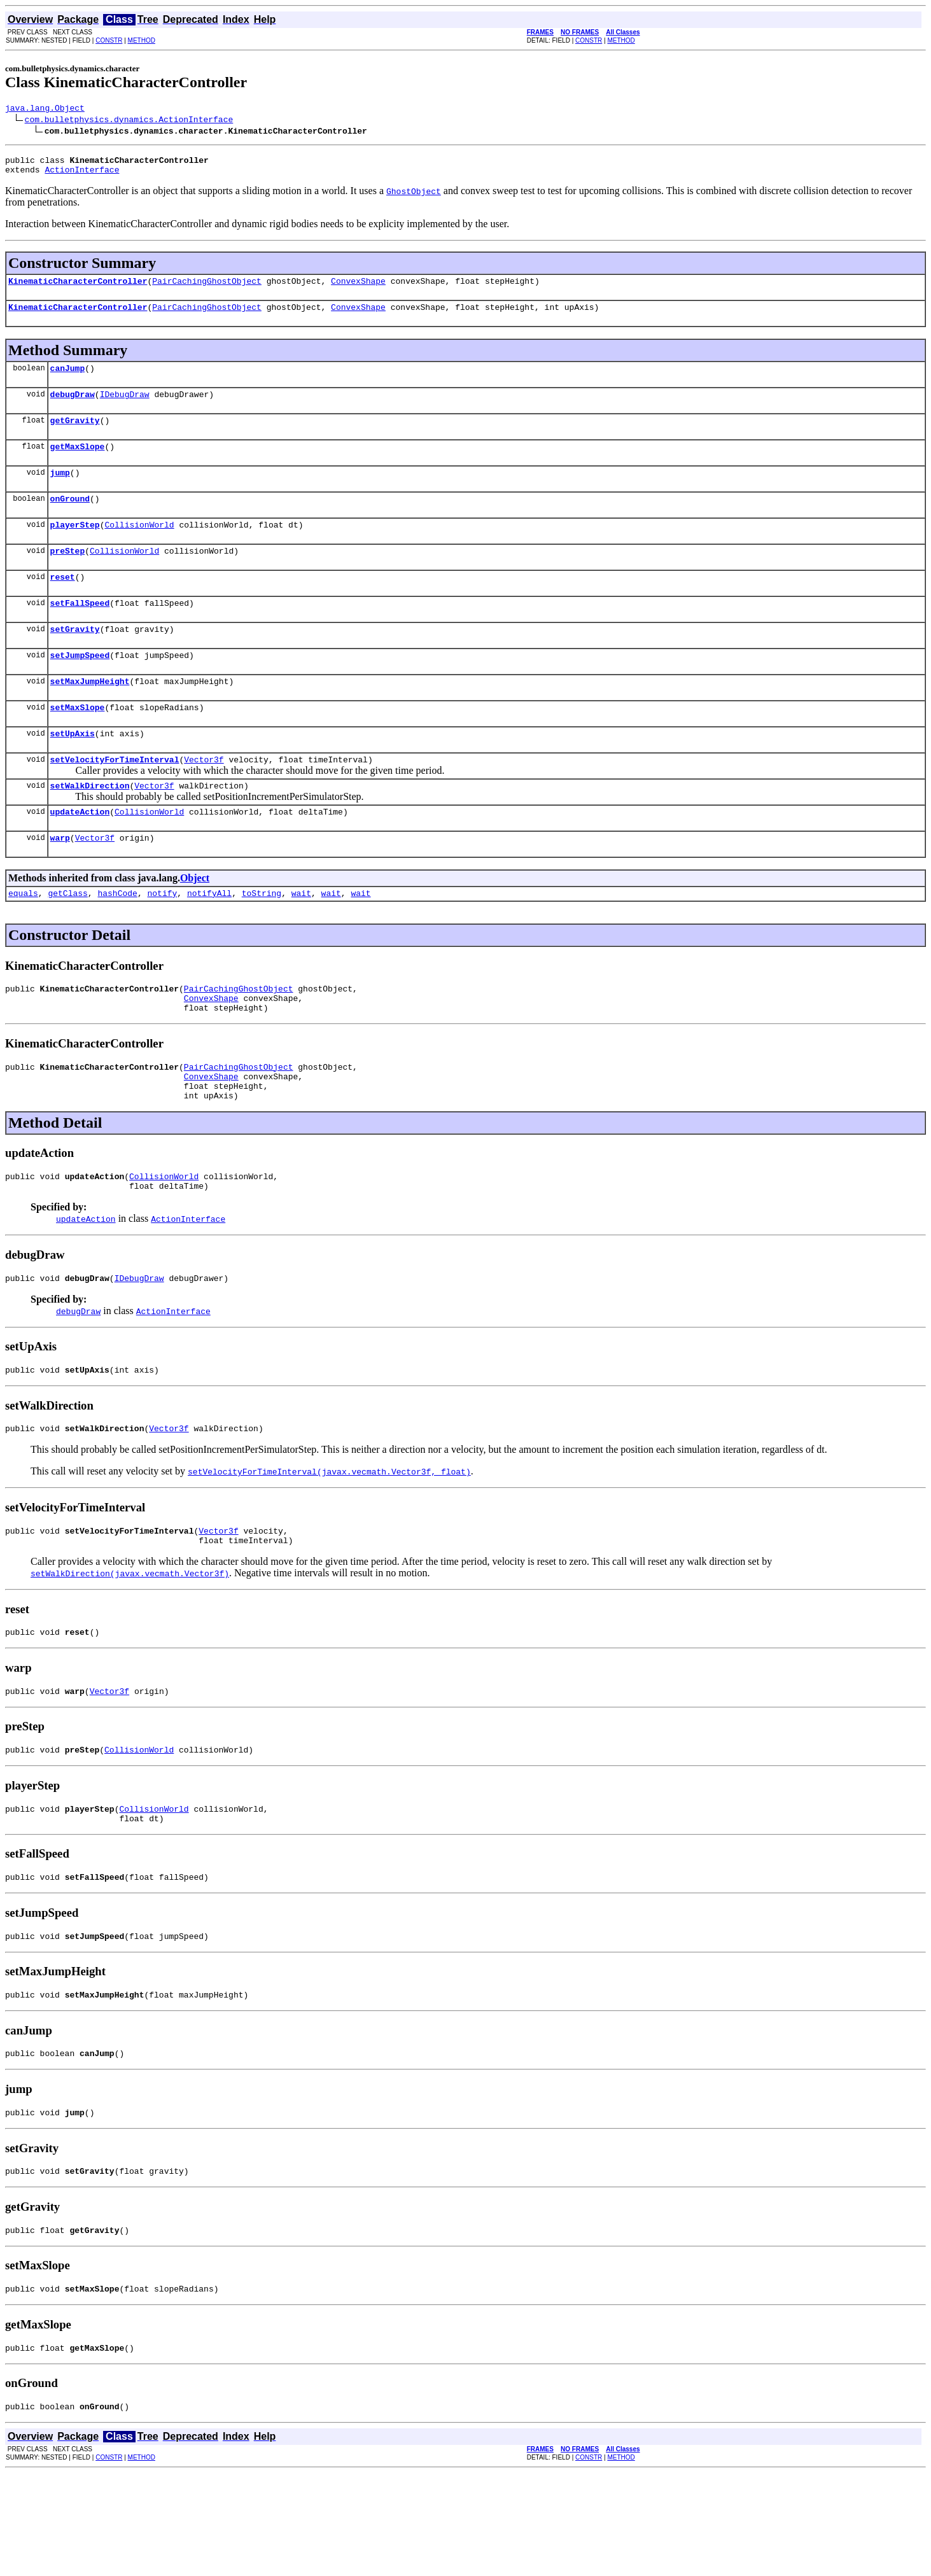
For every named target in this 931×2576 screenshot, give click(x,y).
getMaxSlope (77, 463)
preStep (67, 575)
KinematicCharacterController (77, 288)
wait (301, 940)
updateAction (80, 855)
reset (62, 603)
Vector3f (203, 799)
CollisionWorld (139, 547)
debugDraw (72, 407)
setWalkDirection (90, 827)
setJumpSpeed (80, 687)
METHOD (141, 40)
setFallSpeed (80, 631)
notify (162, 940)
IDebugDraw (125, 407)
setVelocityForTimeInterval (114, 799)
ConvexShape (358, 288)
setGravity (75, 659)
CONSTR (108, 40)
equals (23, 940)
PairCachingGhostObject (207, 288)
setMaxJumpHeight (90, 715)
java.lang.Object (45, 109)
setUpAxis (72, 771)
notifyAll (209, 940)
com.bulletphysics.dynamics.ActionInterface (129, 121)
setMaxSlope (77, 743)
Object (194, 923)
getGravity (75, 435)
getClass (67, 940)
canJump (67, 379)
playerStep (75, 547)
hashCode (117, 940)
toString (261, 940)
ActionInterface (82, 175)
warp (60, 883)
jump (60, 491)
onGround (70, 519)
